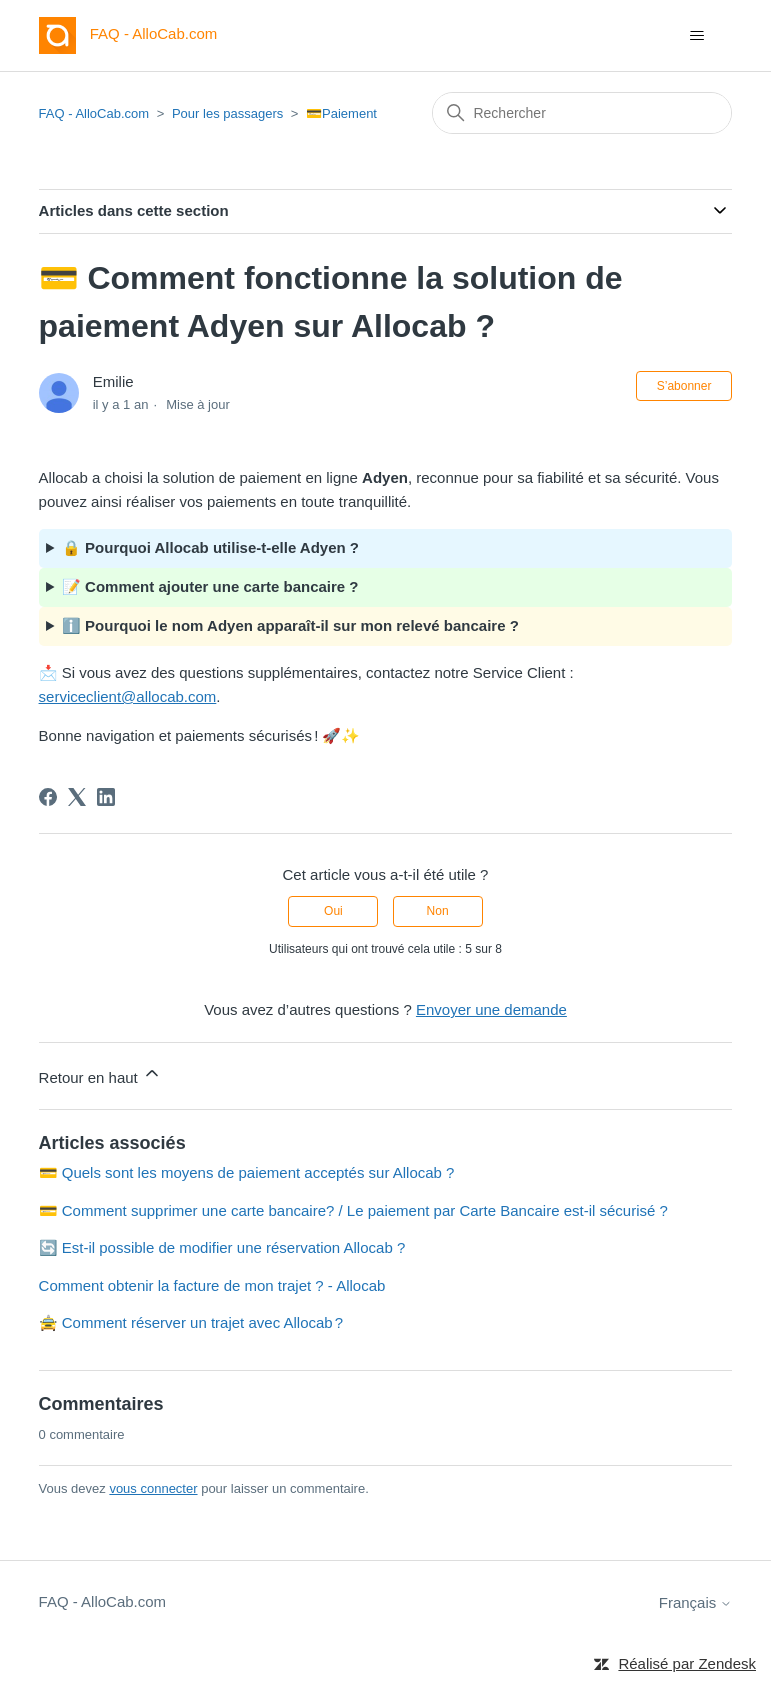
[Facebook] (48, 797)
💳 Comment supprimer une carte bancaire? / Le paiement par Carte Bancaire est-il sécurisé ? (353, 1210)
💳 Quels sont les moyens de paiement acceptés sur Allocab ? (247, 1172)
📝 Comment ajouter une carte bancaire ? (210, 586)
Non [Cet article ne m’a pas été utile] (438, 911)
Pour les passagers (227, 113)
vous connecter (153, 1488)
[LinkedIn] (106, 797)
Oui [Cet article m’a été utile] (333, 911)
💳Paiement (341, 113)
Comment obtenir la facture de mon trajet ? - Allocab (212, 1285)
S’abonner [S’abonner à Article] (684, 386)
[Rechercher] (582, 113)
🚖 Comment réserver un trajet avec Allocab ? (191, 1322)
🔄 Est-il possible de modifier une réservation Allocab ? (222, 1247)
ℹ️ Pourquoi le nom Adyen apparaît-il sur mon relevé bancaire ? (290, 625)
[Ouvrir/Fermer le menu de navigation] (696, 36)
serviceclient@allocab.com (128, 696)
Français (696, 1602)
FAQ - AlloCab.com (94, 113)
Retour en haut (100, 1074)
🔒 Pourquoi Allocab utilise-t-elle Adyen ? (210, 547)
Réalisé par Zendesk (687, 1663)
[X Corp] (77, 797)
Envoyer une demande (491, 1009)
